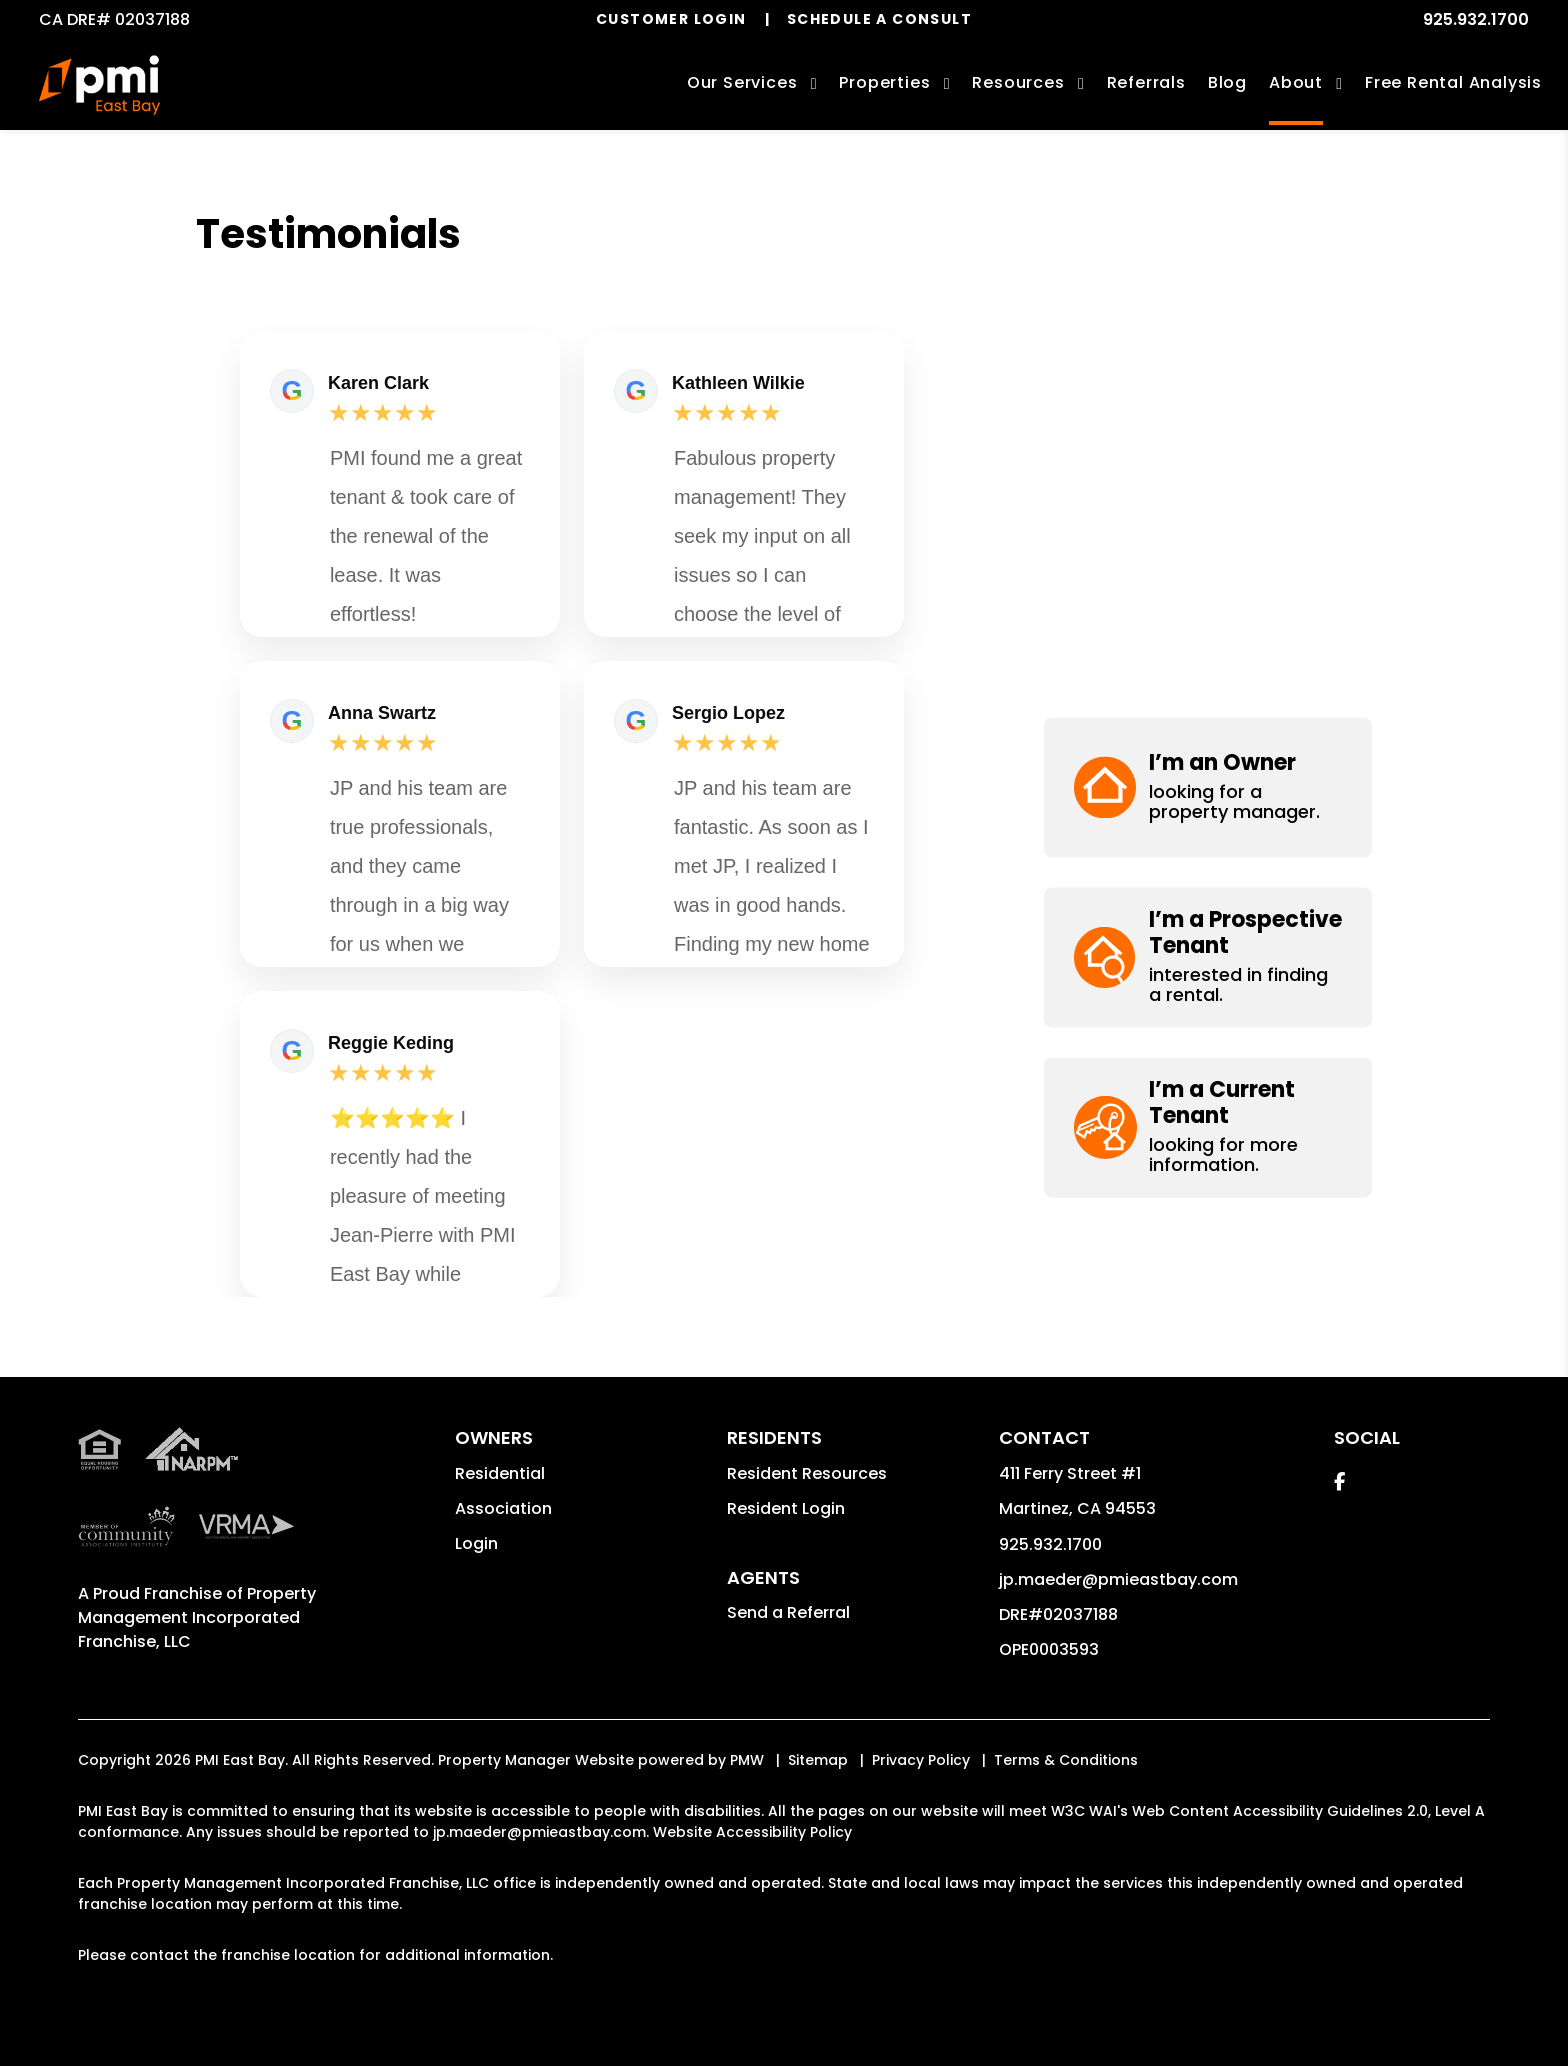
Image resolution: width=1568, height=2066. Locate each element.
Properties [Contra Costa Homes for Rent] (884, 82)
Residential (500, 1473)
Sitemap (818, 1760)
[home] (99, 85)
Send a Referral (788, 1612)
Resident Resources (807, 1473)
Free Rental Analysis (1453, 82)
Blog (1227, 82)
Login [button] (476, 1543)
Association (503, 1508)
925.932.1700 (1476, 19)
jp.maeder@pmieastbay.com (1118, 1579)
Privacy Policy (921, 1760)
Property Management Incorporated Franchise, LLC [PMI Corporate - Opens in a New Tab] (197, 1617)
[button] (1208, 279)
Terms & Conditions (1066, 1760)
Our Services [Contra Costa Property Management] (742, 82)
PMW (747, 1760)
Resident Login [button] (786, 1508)
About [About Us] (1296, 82)
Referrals (1146, 82)
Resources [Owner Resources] (1018, 82)
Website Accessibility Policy (752, 1832)
